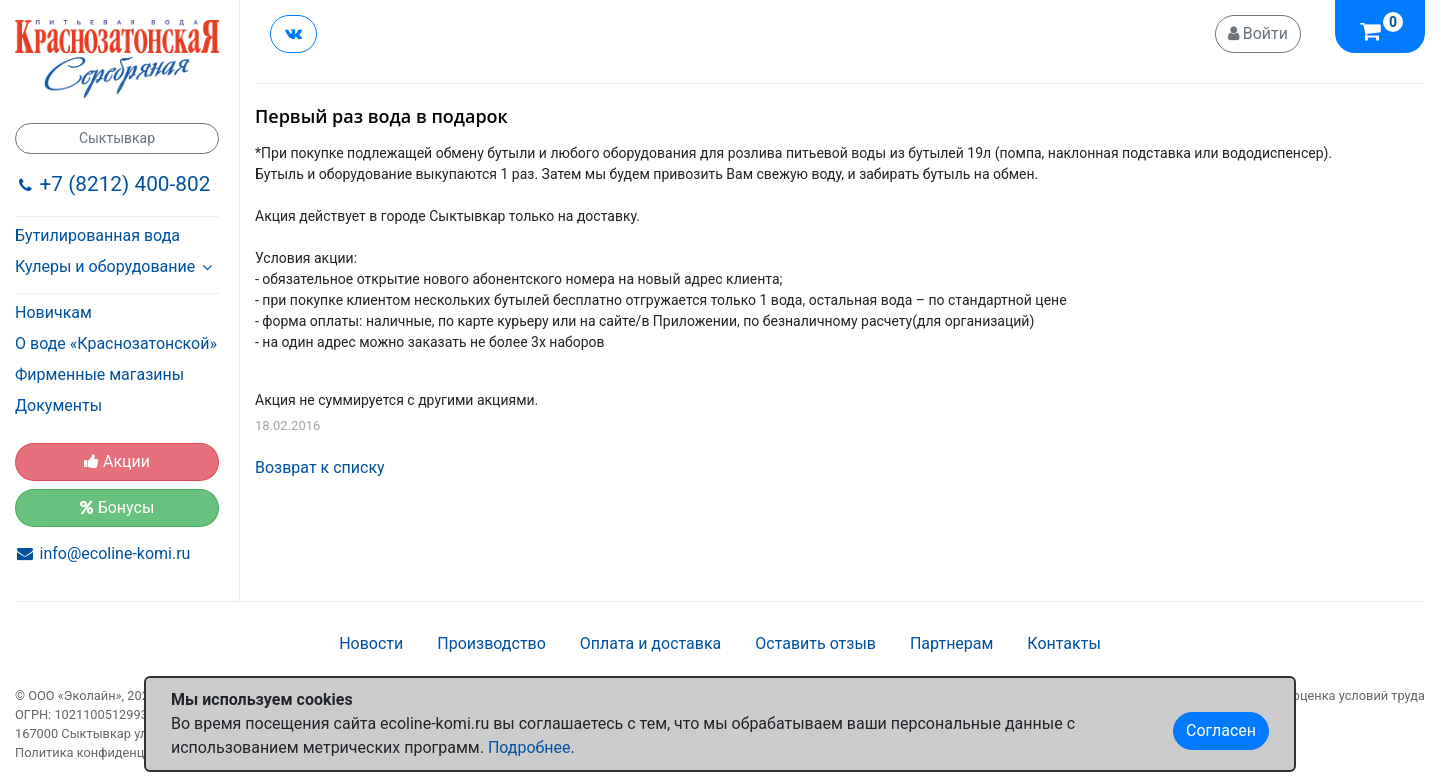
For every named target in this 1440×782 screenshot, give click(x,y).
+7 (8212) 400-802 (125, 184)
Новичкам (53, 312)
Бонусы (117, 507)
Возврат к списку (320, 467)
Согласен (1221, 730)
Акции (117, 461)
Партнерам (951, 643)
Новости (371, 643)
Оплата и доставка (650, 643)
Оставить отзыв (815, 643)
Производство (491, 643)
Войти (1258, 33)
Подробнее (529, 747)
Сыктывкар (117, 138)
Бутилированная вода (97, 235)
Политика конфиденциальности (111, 752)
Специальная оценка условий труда (1317, 695)
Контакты (1063, 643)
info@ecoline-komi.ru (115, 553)
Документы (58, 405)
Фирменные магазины (99, 374)
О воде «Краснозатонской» (116, 343)
